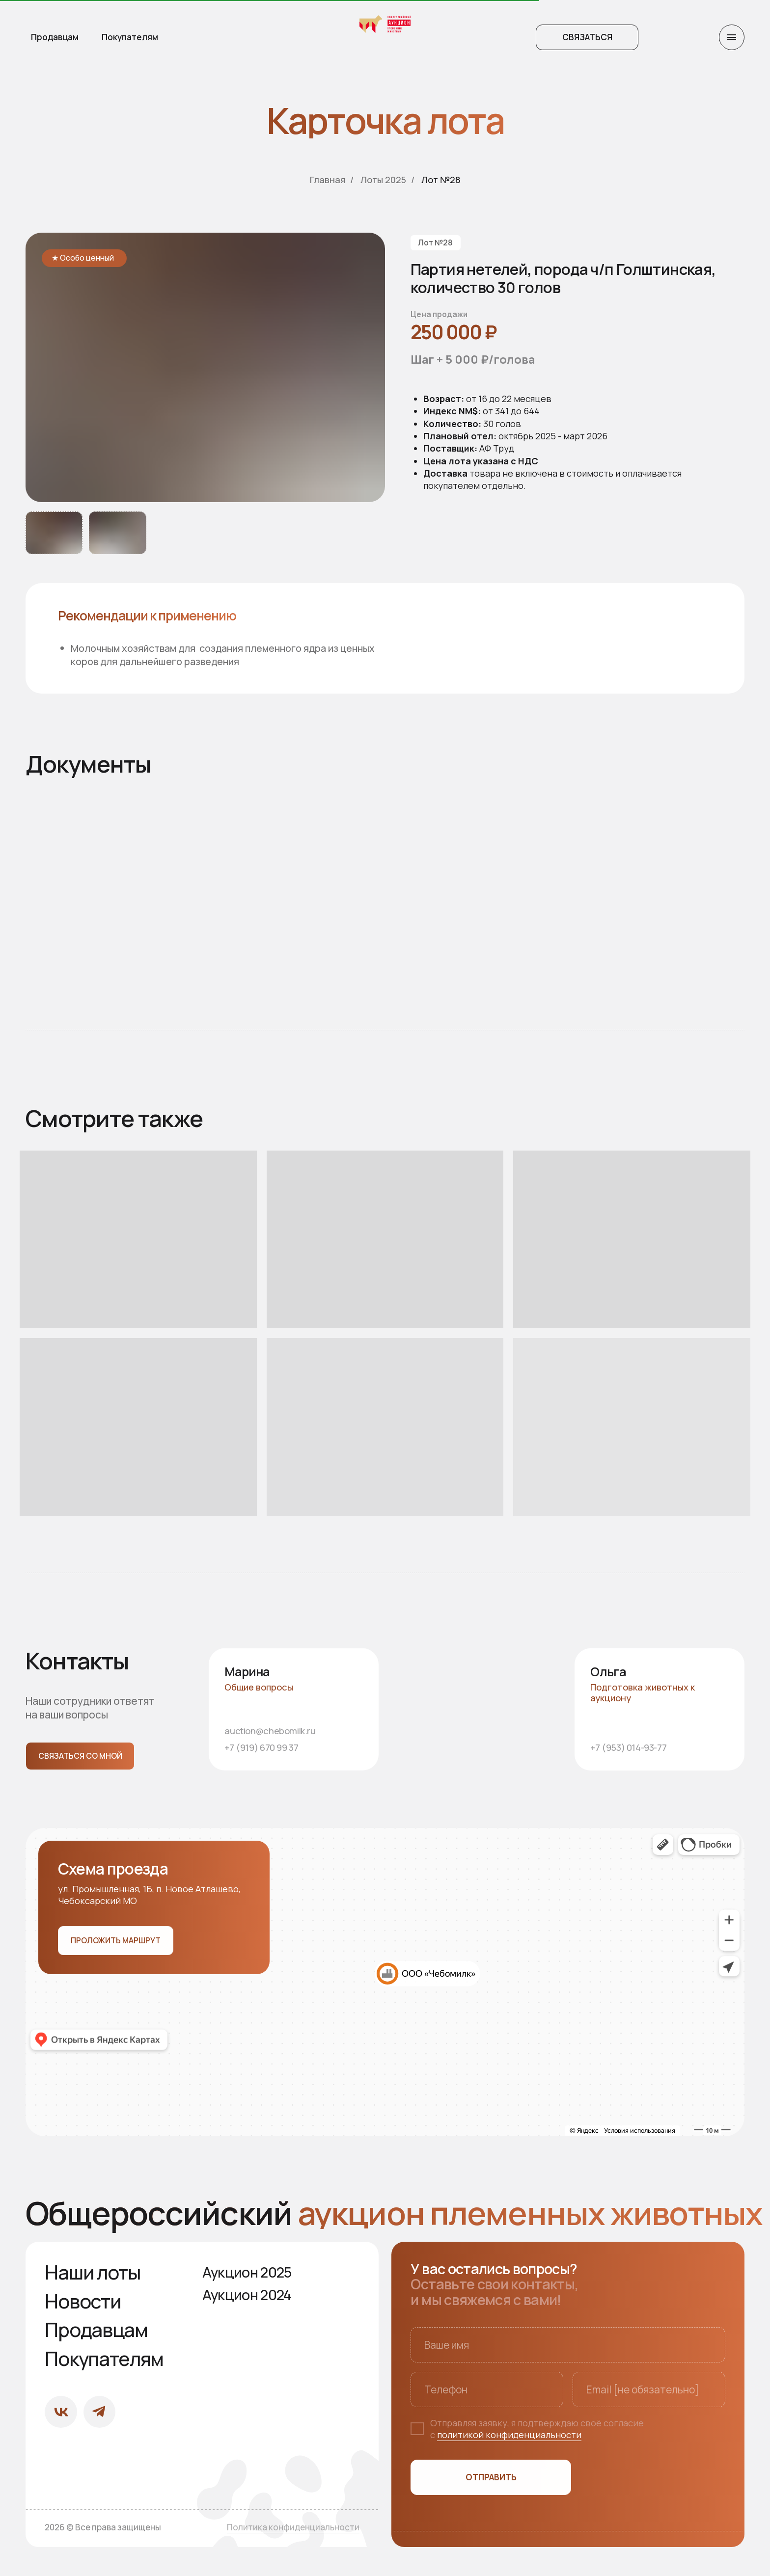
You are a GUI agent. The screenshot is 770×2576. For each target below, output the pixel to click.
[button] (587, 37)
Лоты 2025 (383, 180)
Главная (327, 180)
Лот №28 (441, 180)
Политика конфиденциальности (293, 2527)
